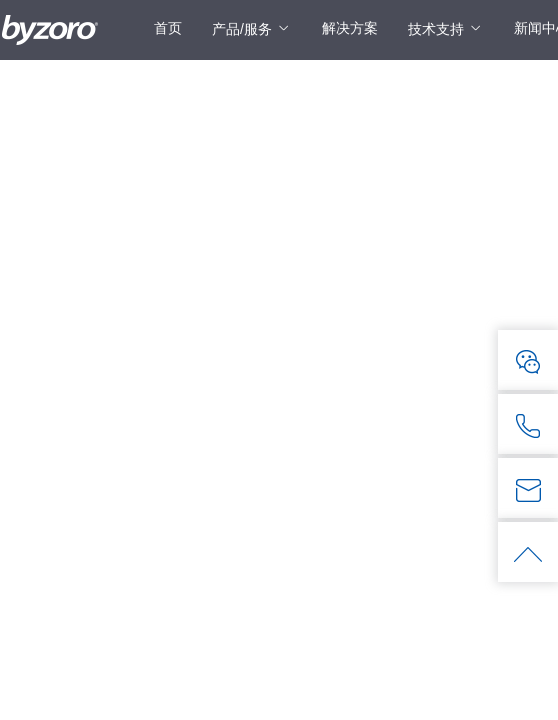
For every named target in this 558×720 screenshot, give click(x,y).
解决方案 (350, 28)
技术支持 (436, 29)
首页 (168, 28)
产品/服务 (242, 29)
